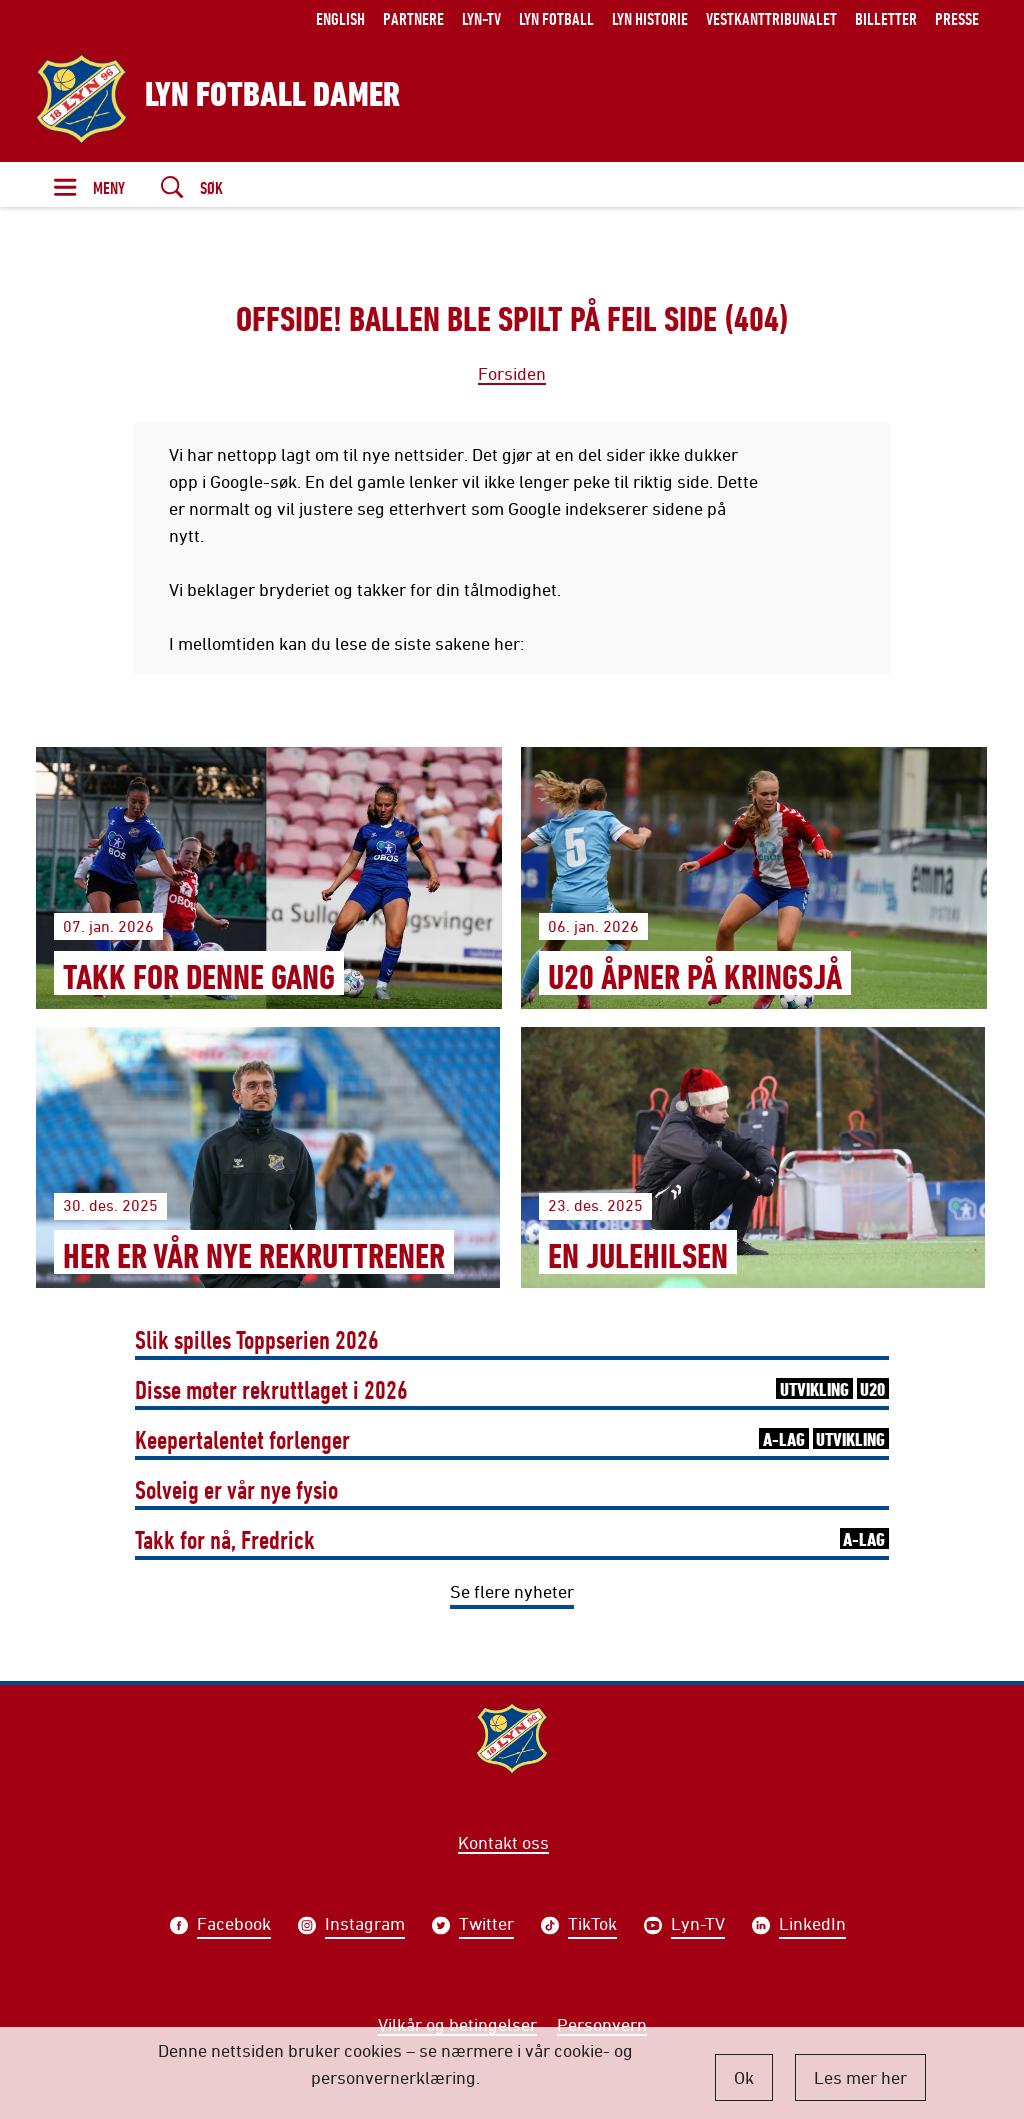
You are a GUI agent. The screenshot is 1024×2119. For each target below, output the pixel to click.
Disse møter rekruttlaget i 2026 (512, 1389)
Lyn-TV (481, 18)
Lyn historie (650, 18)
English (340, 18)
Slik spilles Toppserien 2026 (257, 1339)
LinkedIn (812, 1926)
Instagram (365, 1926)
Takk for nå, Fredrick (512, 1539)
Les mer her (860, 2077)
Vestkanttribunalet (771, 18)
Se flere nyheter (512, 1591)
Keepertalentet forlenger (512, 1439)
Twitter (486, 1926)
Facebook (234, 1926)
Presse (957, 18)
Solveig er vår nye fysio (236, 1489)
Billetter (886, 18)
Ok (744, 2077)
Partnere (413, 18)
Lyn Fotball (556, 18)
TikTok (592, 1926)
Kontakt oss (503, 1842)
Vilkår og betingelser (457, 2024)
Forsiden (512, 373)
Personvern (602, 2024)
